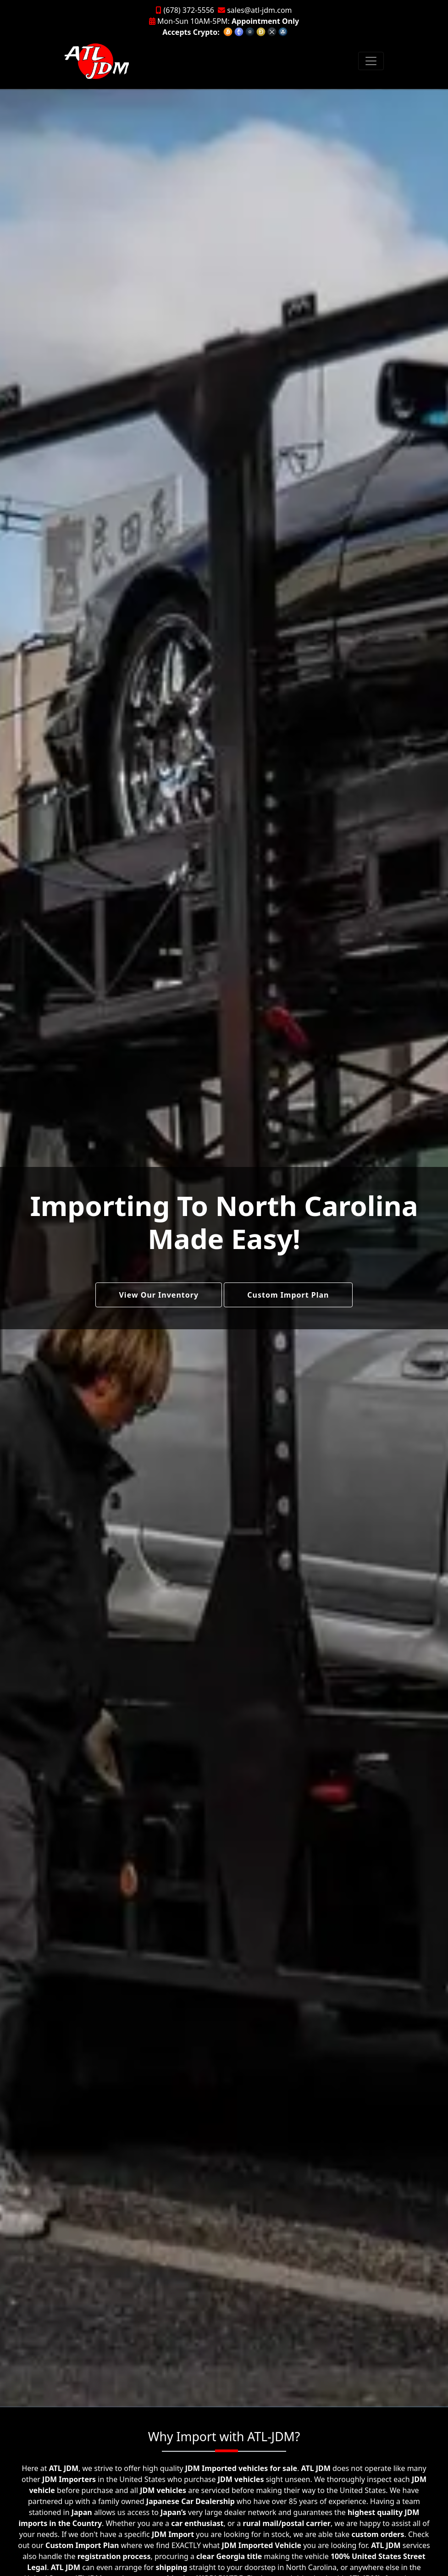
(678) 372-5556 (185, 10)
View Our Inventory (159, 1295)
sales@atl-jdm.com (255, 10)
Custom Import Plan (288, 1295)
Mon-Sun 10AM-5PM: (224, 21)
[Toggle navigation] (371, 61)
